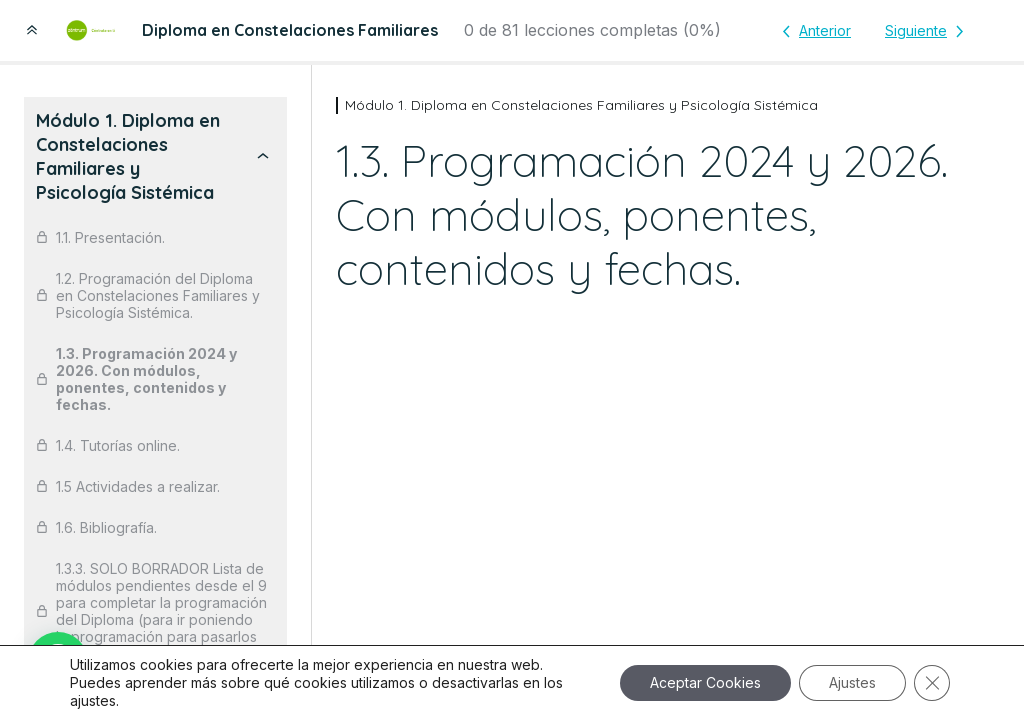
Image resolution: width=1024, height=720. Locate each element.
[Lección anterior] (813, 31)
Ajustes (852, 682)
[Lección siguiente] (928, 31)
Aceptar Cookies (705, 682)
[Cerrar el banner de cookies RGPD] (932, 683)
